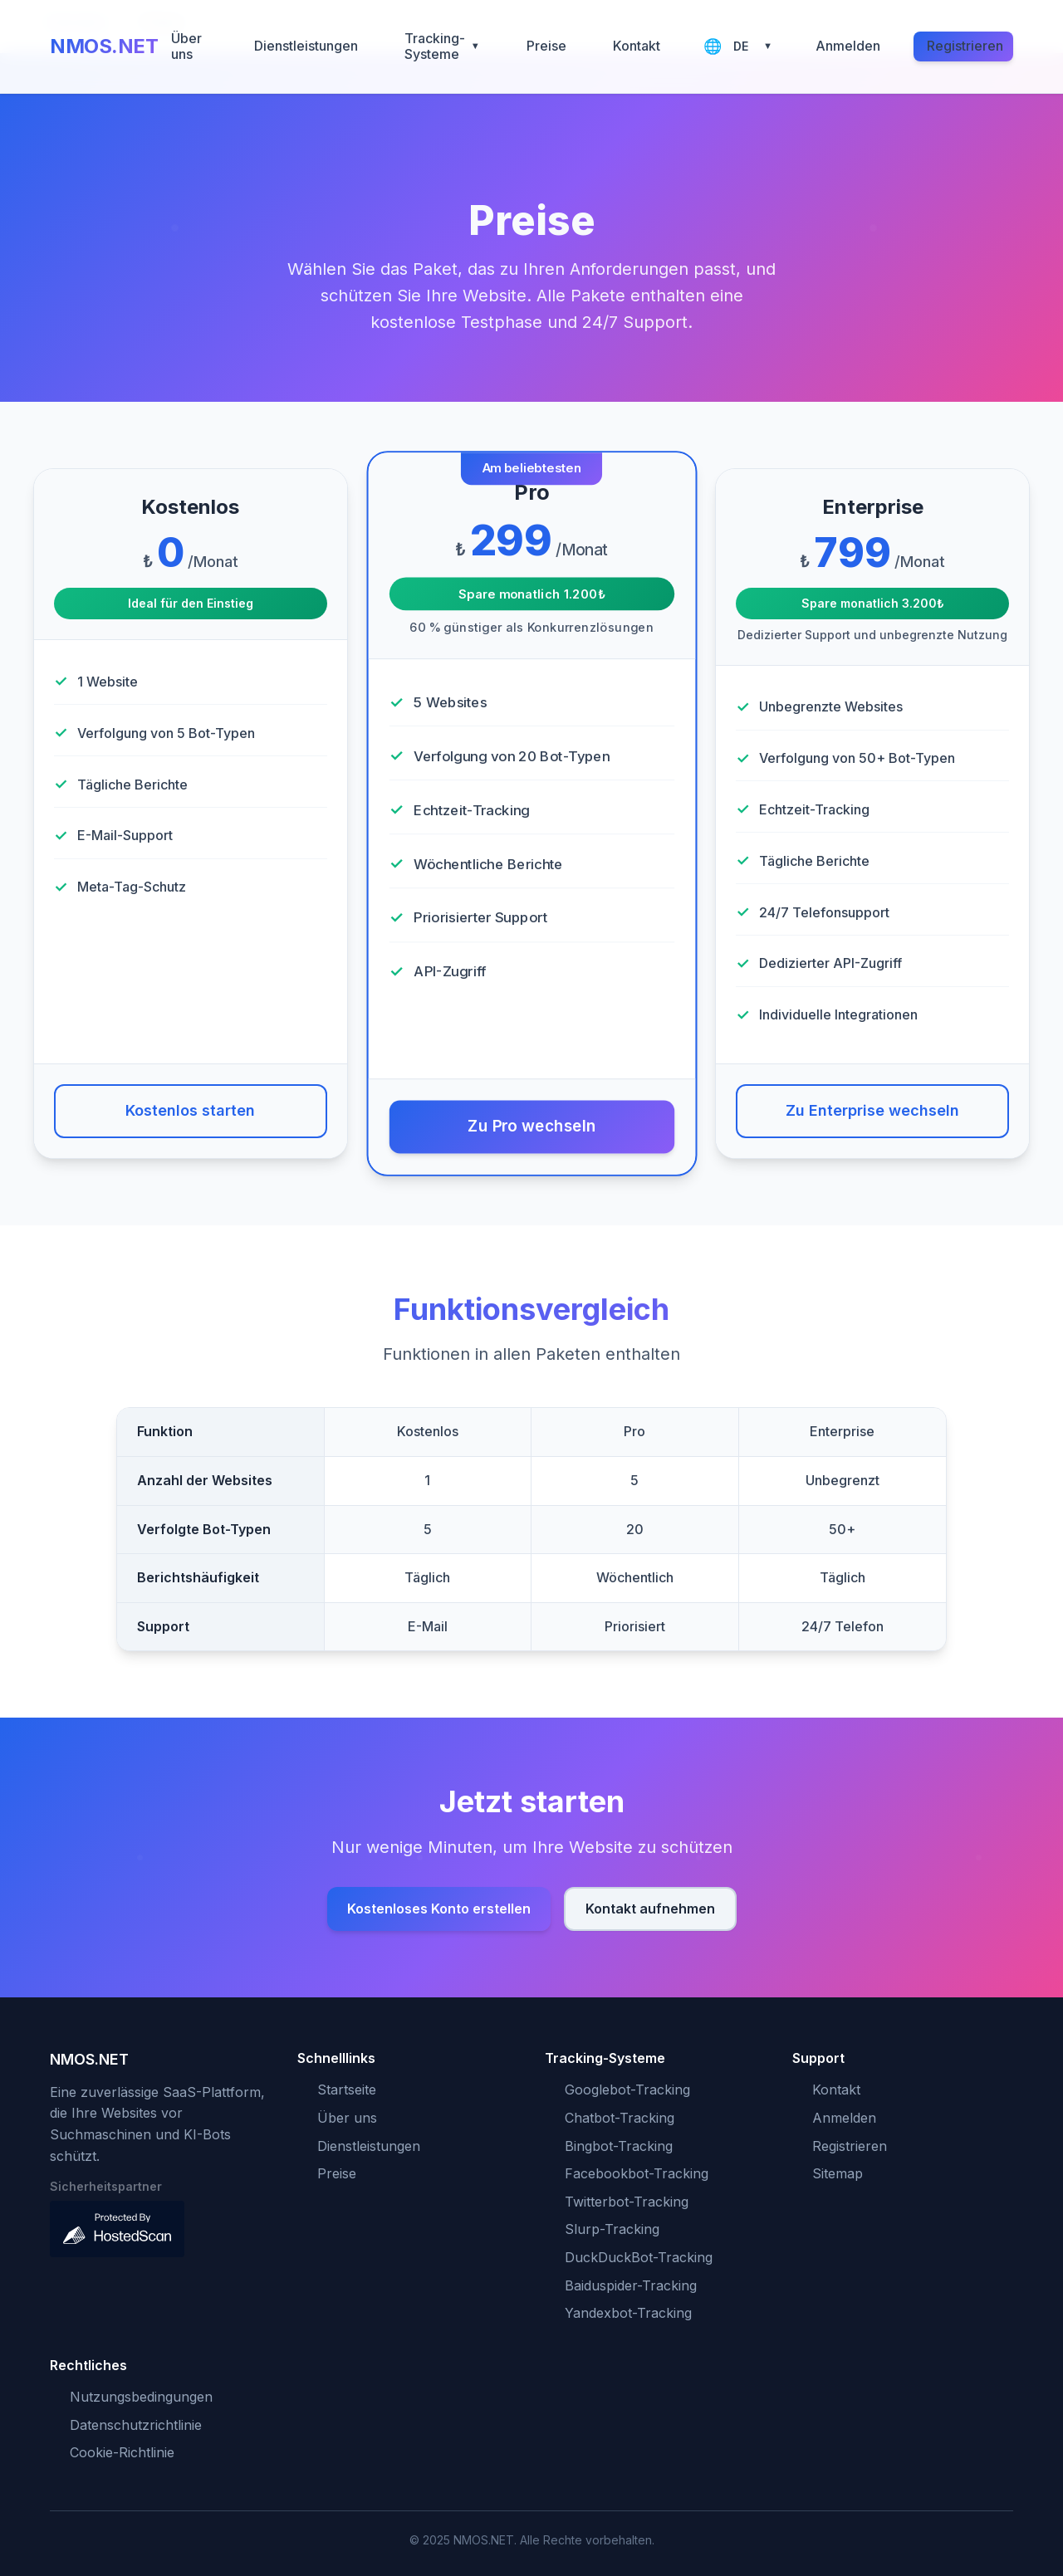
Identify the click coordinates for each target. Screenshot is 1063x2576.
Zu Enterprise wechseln (872, 1110)
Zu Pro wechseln (531, 1126)
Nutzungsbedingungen (141, 2396)
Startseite (346, 2089)
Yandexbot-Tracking (628, 2313)
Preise (546, 45)
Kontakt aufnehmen (650, 1908)
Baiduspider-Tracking (631, 2285)
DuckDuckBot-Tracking (639, 2257)
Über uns (186, 46)
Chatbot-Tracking (619, 2117)
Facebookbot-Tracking (636, 2173)
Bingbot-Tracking (619, 2146)
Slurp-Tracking (612, 2229)
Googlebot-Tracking (627, 2089)
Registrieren (965, 45)
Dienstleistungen (306, 45)
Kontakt (636, 45)
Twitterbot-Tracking (626, 2201)
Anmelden (848, 45)
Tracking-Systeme (442, 46)
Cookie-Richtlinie (122, 2452)
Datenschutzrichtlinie (136, 2425)
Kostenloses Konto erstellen (439, 1908)
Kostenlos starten (190, 1110)
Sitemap (837, 2173)
